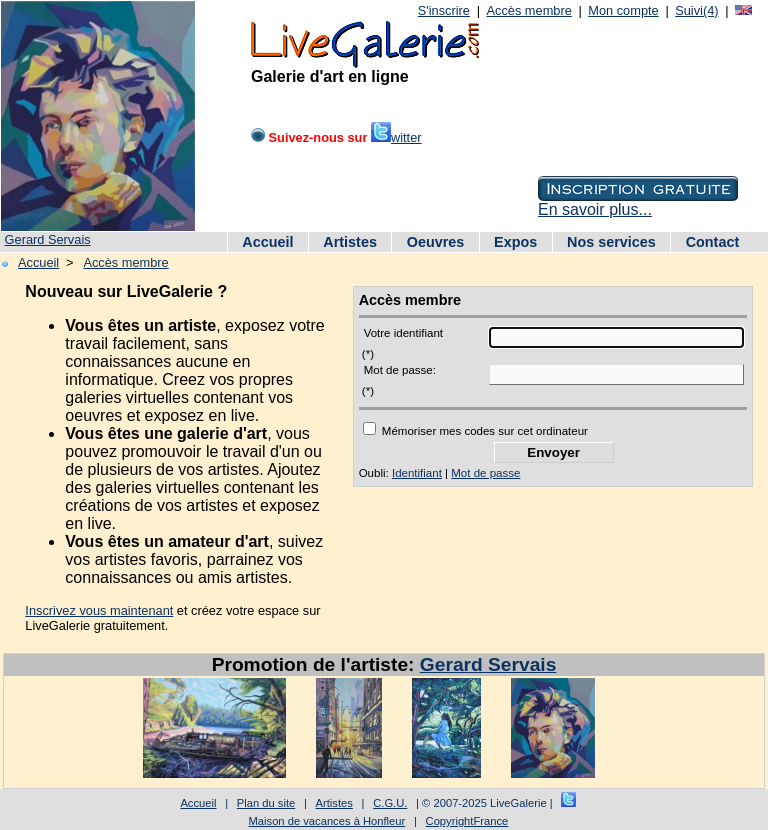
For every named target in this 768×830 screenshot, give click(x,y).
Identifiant (417, 473)
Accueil (267, 242)
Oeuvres (436, 242)
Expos (515, 242)
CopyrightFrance (467, 821)
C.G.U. (390, 803)
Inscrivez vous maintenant (99, 610)
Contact (713, 242)
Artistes (350, 242)
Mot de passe (485, 473)
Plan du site (266, 803)
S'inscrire (444, 10)
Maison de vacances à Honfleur (327, 821)
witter (396, 137)
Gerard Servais (48, 239)
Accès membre (528, 10)
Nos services (611, 242)
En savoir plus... (595, 209)
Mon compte (623, 10)
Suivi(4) (696, 10)
